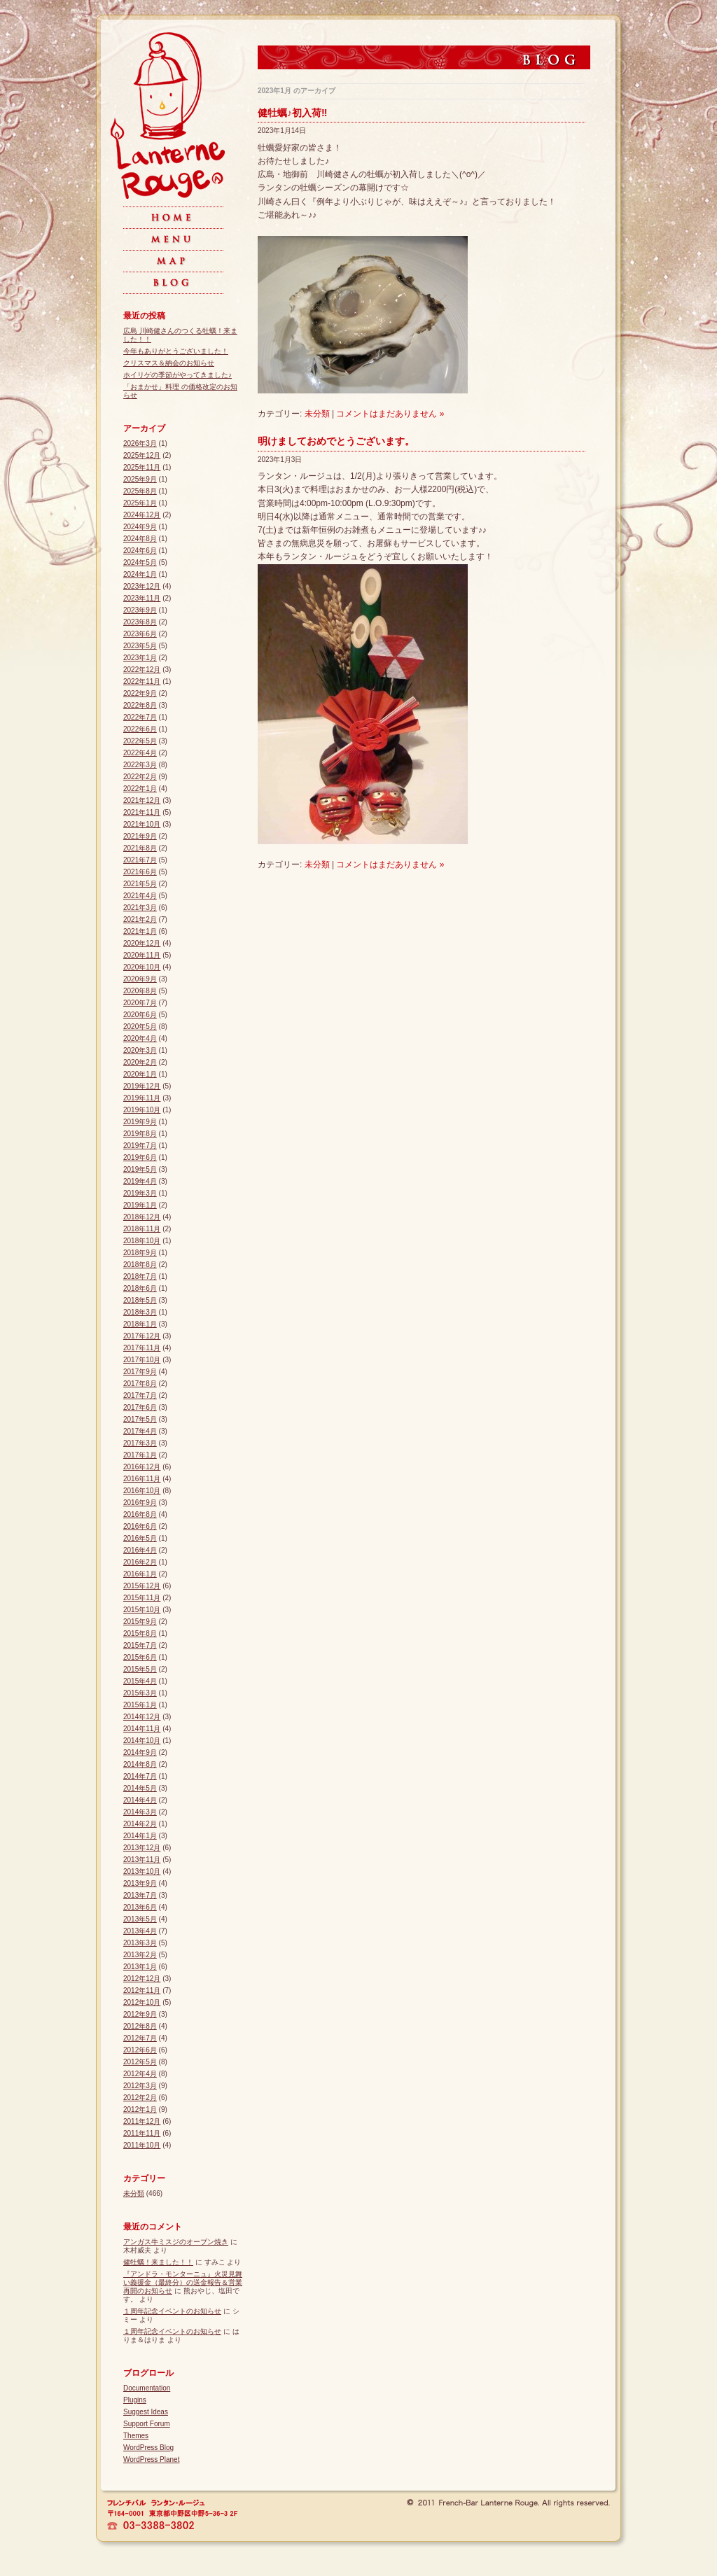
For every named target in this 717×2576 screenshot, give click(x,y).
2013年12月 (141, 1847)
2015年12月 (141, 1586)
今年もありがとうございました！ (175, 351)
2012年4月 (140, 2074)
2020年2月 (140, 1062)
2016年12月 (141, 1467)
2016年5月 (140, 1538)
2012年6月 (140, 2050)
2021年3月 (140, 907)
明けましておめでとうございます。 (336, 441)
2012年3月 (140, 2086)
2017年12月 (141, 1336)
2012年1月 (140, 2109)
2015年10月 (141, 1610)
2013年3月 (140, 1943)
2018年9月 (140, 1252)
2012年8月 (140, 2026)
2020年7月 (140, 1003)
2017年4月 (140, 1431)
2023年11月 (141, 598)
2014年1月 (140, 1836)
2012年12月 (141, 1978)
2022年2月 (140, 776)
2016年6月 (140, 1526)
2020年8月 (140, 991)
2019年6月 (140, 1157)
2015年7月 (140, 1645)
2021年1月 (140, 931)
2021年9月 (140, 836)
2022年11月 (141, 681)
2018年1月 (140, 1324)
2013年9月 (140, 1883)
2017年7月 (140, 1395)
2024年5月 (140, 562)
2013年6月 (140, 1907)
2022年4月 (140, 753)
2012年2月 (140, 2097)
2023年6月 (140, 634)
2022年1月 (140, 788)
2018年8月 (140, 1264)
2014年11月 (141, 1728)
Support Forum (146, 2424)
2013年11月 (141, 1859)
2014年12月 (141, 1717)
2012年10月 (141, 2002)
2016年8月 (140, 1514)
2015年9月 (140, 1621)
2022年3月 (140, 765)
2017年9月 (140, 1372)
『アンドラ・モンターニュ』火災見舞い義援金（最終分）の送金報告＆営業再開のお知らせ (182, 2282)
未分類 (317, 414)
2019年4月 (140, 1181)
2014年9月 (140, 1752)
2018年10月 (141, 1241)
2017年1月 (140, 1455)
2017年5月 (140, 1419)
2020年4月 (140, 1038)
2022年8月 (140, 705)
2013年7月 (140, 1895)
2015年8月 (140, 1633)
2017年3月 (140, 1443)
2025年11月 (141, 467)
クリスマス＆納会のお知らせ (168, 363)
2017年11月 (141, 1348)
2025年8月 (140, 491)
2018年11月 (141, 1229)
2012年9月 (140, 2014)
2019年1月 (140, 1205)
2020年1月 (140, 1074)
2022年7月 (140, 717)
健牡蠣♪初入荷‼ (292, 112)
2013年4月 (140, 1931)
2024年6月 (140, 550)
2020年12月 (141, 943)
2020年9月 (140, 979)
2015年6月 (140, 1657)
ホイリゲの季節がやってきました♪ (177, 375)
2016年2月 (140, 1562)
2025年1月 (140, 503)
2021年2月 (140, 919)
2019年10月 (141, 1110)
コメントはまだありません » (390, 414)
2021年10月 (141, 824)
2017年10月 (141, 1360)
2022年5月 (140, 741)
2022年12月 (141, 669)
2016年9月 (140, 1502)
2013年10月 (141, 1871)
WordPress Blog (148, 2447)
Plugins (134, 2400)
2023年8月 (140, 622)
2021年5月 (140, 884)
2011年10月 (141, 2145)
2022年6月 (140, 729)
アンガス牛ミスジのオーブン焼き (175, 2242)
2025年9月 (140, 479)
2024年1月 (140, 574)
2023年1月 (140, 658)
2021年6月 (140, 872)
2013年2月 (140, 1955)
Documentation (146, 2388)
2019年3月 (140, 1193)
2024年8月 (140, 538)
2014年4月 (140, 1800)
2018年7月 (140, 1276)
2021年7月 (140, 860)
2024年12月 (141, 515)
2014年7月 (140, 1776)
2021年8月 (140, 848)
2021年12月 (141, 800)
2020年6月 (140, 1014)
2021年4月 (140, 895)
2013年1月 (140, 1966)
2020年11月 (141, 955)
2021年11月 (141, 812)
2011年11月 (141, 2133)
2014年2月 (140, 1824)
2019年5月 (140, 1169)
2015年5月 (140, 1669)
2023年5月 (140, 646)
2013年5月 (140, 1919)
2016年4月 (140, 1550)
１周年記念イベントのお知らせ (172, 2311)
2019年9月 (140, 1122)
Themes (135, 2436)
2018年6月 (140, 1288)
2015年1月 (140, 1705)
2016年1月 (140, 1574)
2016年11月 (141, 1479)
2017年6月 (140, 1407)
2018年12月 (141, 1217)
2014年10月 (141, 1740)
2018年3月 (140, 1312)
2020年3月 (140, 1050)
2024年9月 (140, 527)
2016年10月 (141, 1490)
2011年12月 (141, 2121)
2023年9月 (140, 610)
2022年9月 (140, 693)
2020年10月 (141, 967)
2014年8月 (140, 1764)
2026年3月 (140, 443)
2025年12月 (141, 455)
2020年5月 (140, 1026)
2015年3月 (140, 1693)
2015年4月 (140, 1681)
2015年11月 (141, 1598)
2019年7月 (140, 1145)
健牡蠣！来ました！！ (158, 2262)
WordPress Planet (151, 2459)
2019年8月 (140, 1134)
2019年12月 (141, 1086)
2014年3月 (140, 1812)
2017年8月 (140, 1383)
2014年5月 (140, 1788)
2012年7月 (140, 2038)
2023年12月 (141, 586)
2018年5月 (140, 1300)
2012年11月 (141, 1990)
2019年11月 (141, 1098)
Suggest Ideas (145, 2412)
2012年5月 (140, 2062)
